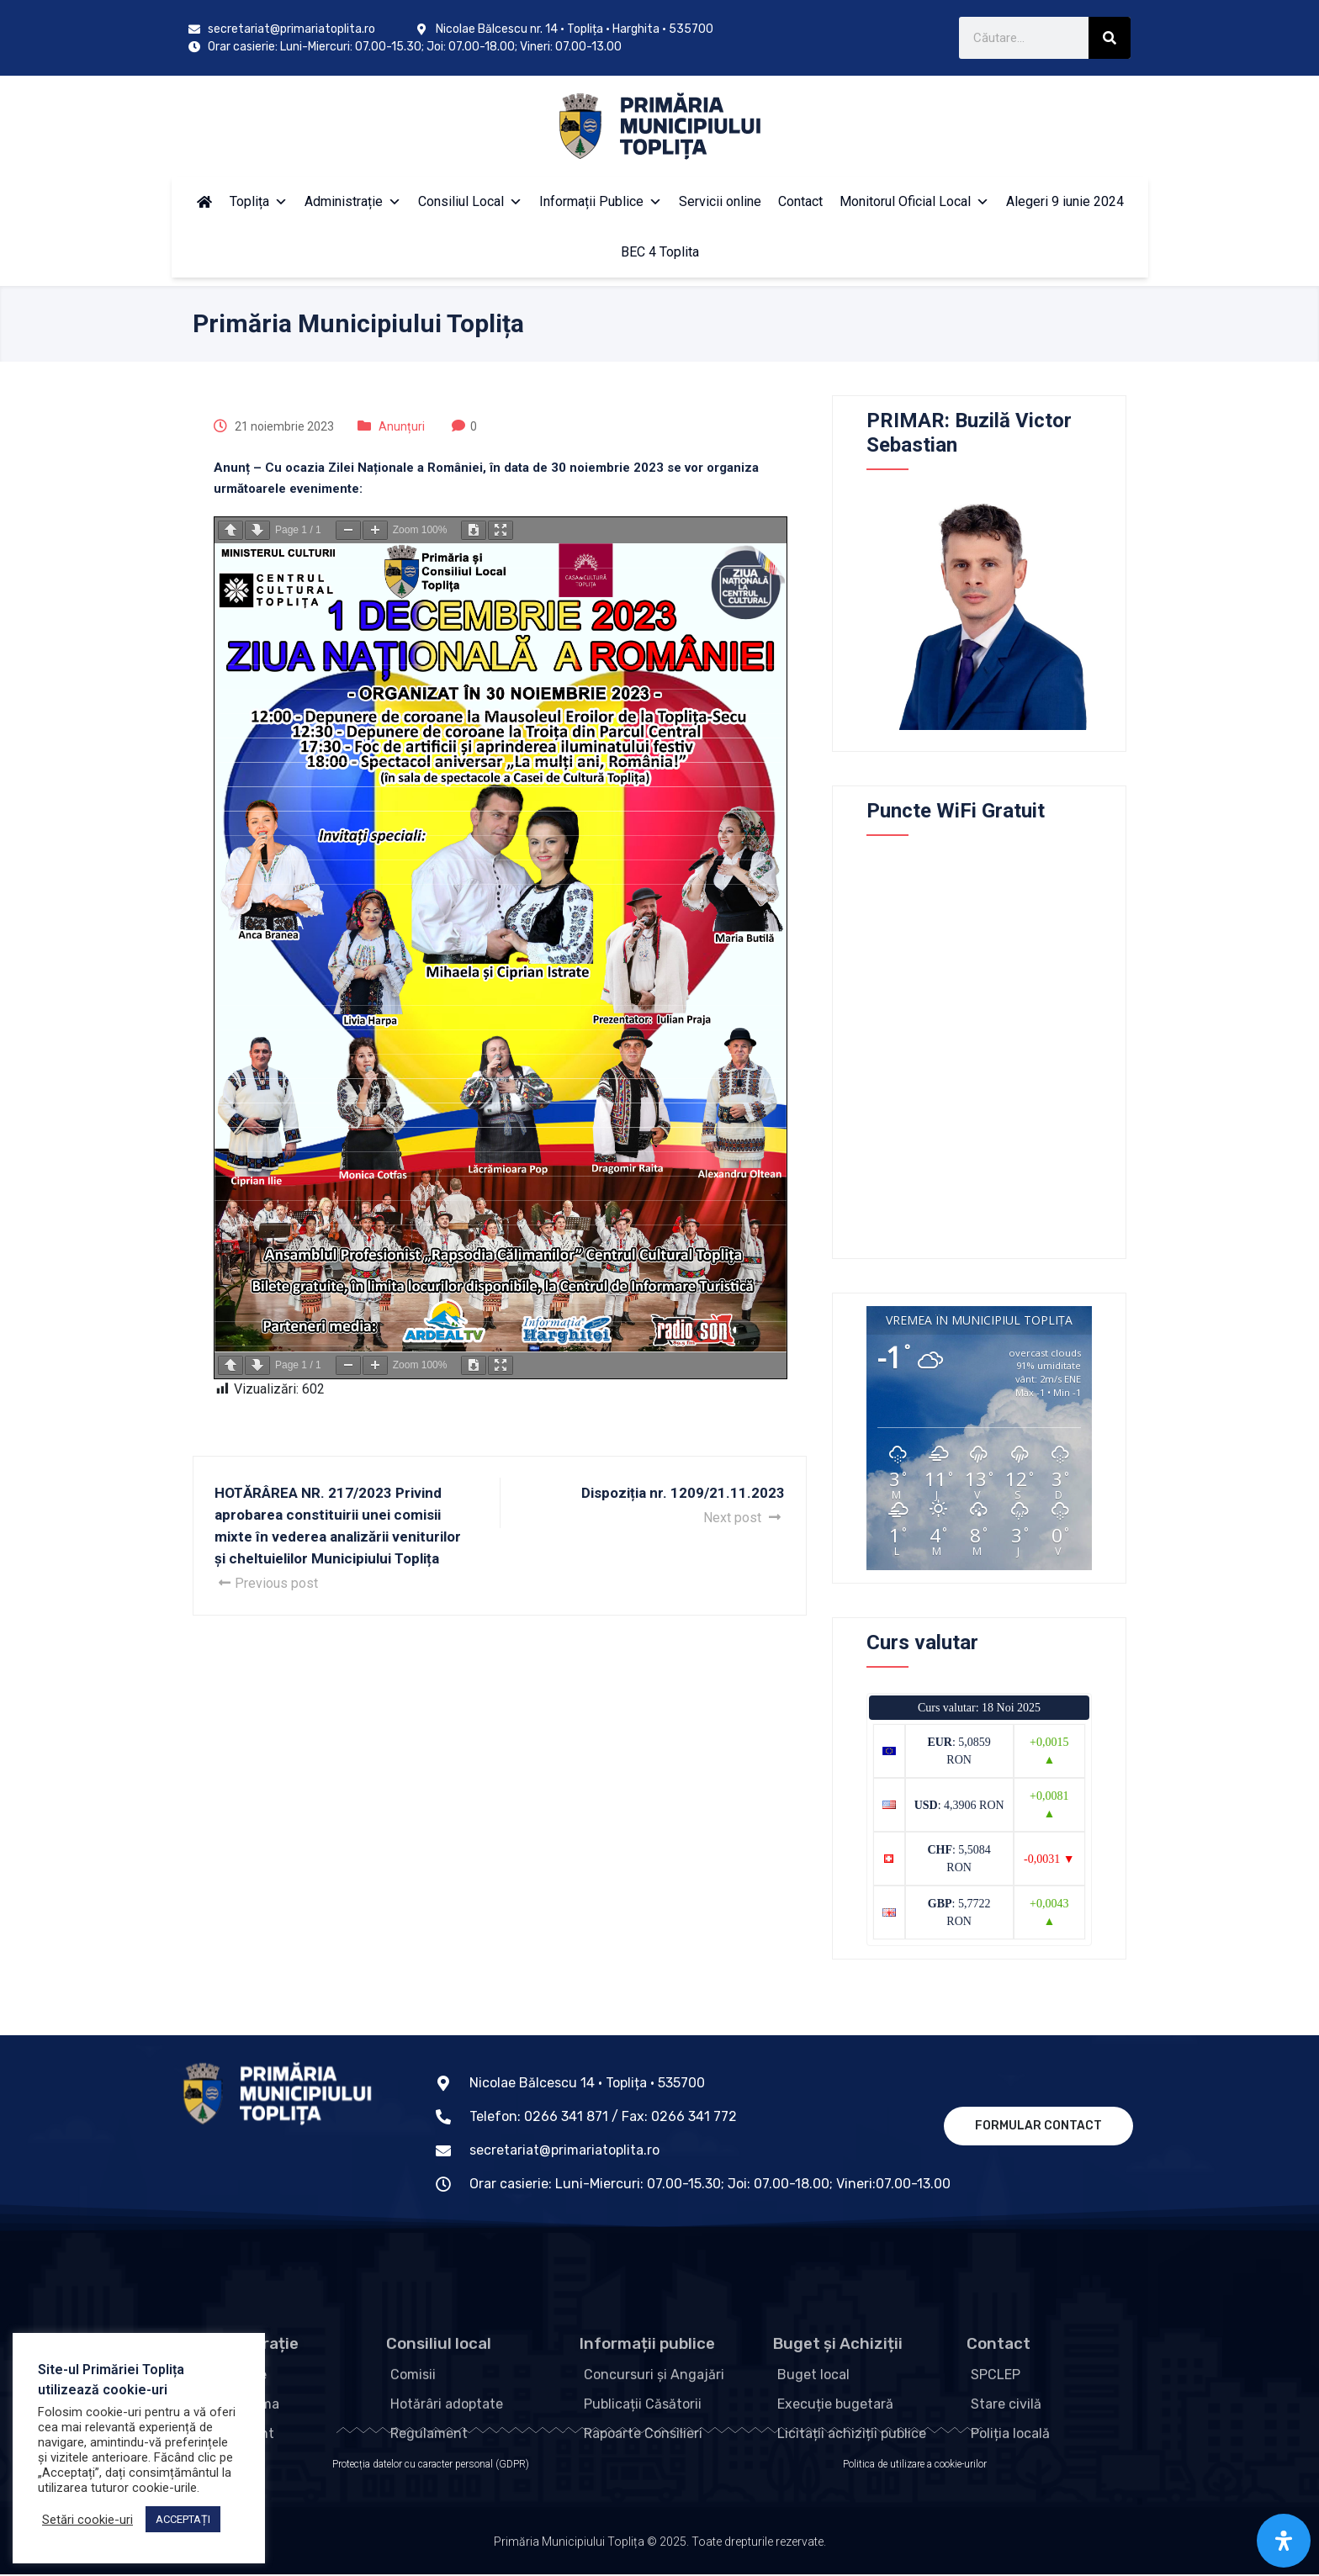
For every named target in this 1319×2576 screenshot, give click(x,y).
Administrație (353, 201)
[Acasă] (204, 202)
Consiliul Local (470, 201)
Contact (800, 201)
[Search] (1110, 38)
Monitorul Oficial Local (914, 201)
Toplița (259, 201)
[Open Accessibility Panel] (1284, 2541)
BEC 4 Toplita (660, 252)
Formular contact (1038, 2125)
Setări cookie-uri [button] (87, 2519)
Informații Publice (600, 201)
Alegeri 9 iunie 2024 (1065, 201)
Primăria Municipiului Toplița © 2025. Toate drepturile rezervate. (660, 2551)
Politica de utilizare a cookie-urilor (915, 2466)
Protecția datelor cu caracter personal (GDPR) (430, 2466)
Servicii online (720, 201)
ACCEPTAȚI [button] (183, 2519)
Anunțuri (402, 426)
